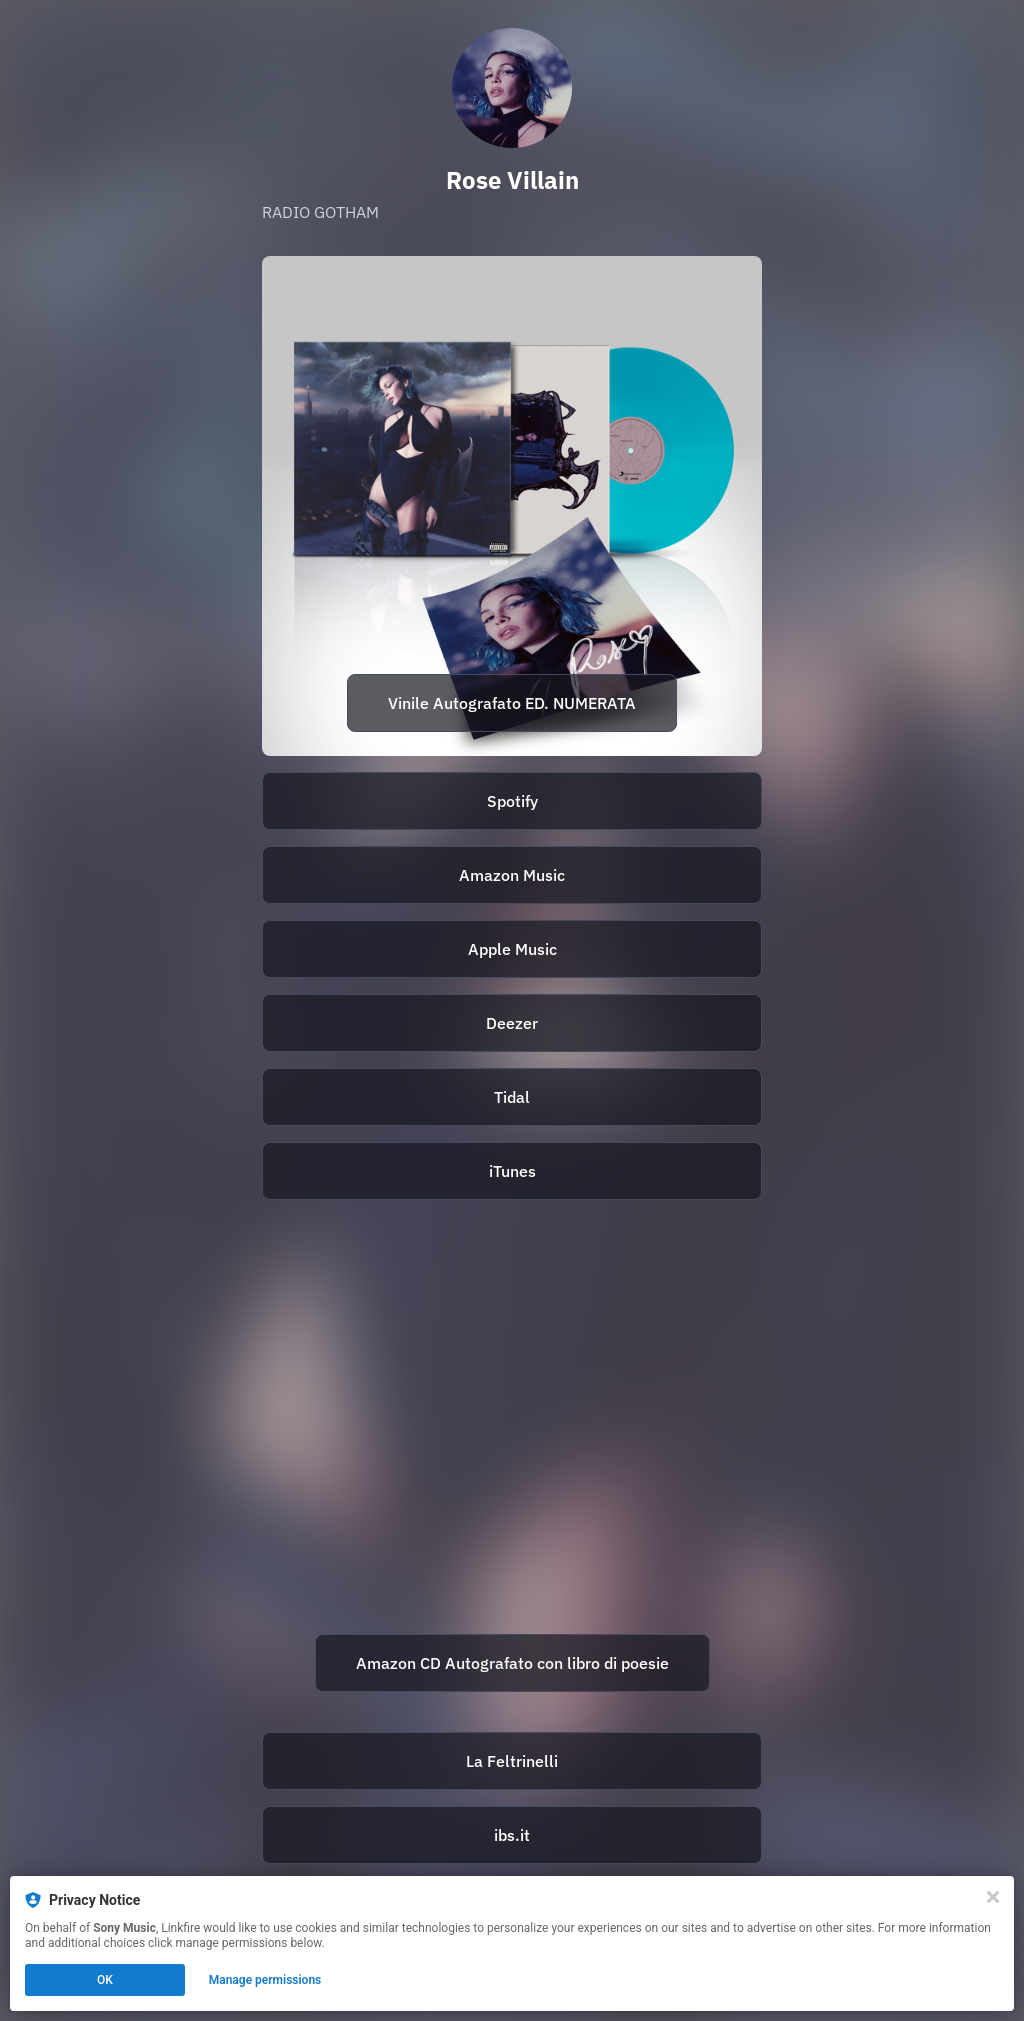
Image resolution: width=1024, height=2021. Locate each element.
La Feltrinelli (512, 1761)
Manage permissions (265, 1980)
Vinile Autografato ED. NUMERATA (512, 703)
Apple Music (512, 949)
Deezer (512, 1023)
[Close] (993, 1897)
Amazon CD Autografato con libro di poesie (512, 1663)
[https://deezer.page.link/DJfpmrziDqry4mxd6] (512, 1023)
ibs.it (512, 1835)
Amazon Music (512, 875)
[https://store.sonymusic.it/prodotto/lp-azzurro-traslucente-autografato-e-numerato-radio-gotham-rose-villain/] (512, 506)
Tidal (512, 1097)
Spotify (512, 801)
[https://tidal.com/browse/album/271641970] (512, 1097)
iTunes (512, 1171)
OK (105, 1980)
